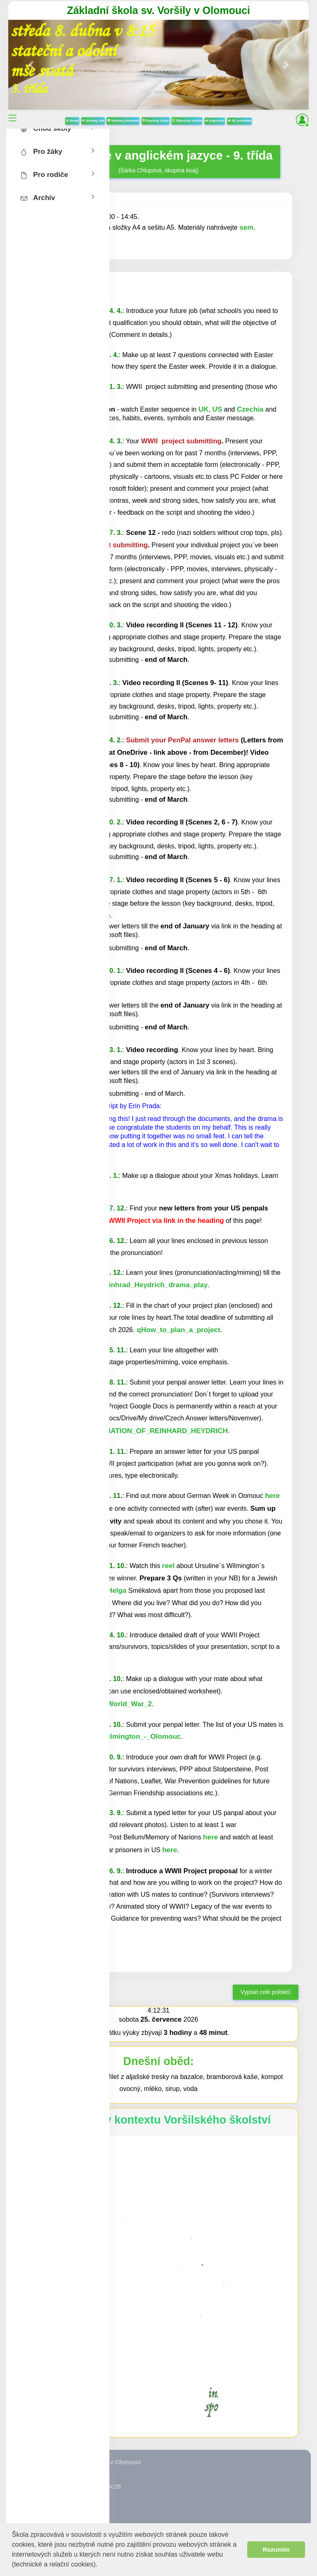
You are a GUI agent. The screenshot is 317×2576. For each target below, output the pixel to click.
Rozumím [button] (276, 2549)
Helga (117, 1590)
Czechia (250, 409)
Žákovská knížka (187, 120)
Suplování (215, 120)
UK (204, 409)
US (217, 409)
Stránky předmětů (123, 120)
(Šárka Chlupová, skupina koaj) (159, 161)
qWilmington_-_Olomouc (138, 1736)
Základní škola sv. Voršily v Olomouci (158, 10)
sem (246, 227)
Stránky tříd (93, 120)
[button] (100, 2565)
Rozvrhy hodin (155, 120)
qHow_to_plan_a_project (177, 1330)
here (272, 1496)
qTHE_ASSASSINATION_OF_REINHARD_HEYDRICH (140, 1431)
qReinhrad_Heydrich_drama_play (151, 1285)
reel (168, 1566)
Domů (72, 120)
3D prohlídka (239, 120)
